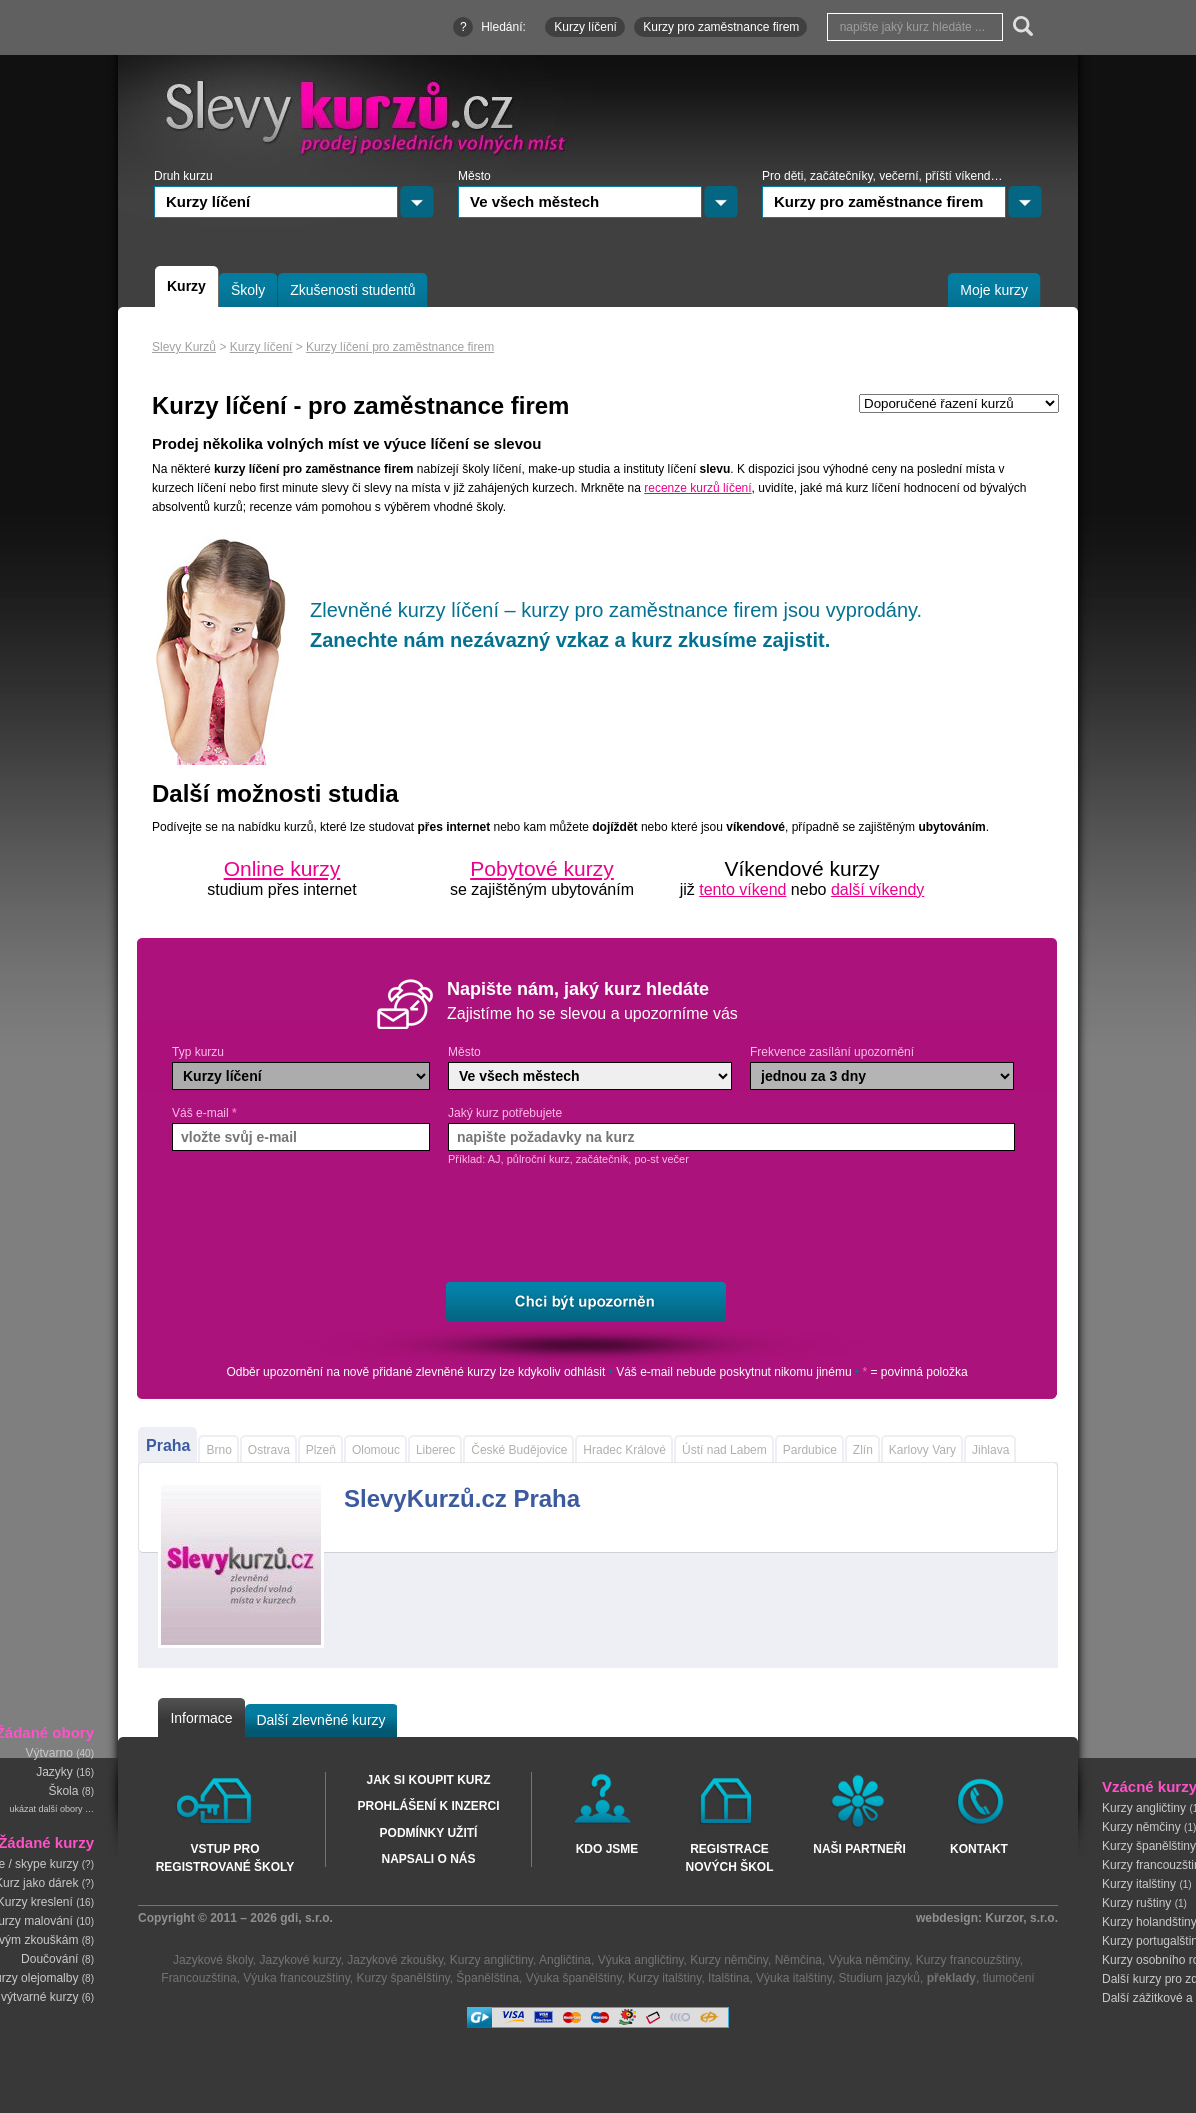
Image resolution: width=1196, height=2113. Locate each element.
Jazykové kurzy (299, 1960)
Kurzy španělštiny (403, 1978)
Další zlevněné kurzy (320, 1720)
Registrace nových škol (729, 1857)
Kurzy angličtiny (1144, 1807)
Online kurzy (282, 868)
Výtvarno (49, 1754)
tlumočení (1009, 1978)
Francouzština (198, 1978)
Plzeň (321, 1450)
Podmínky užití (429, 1833)
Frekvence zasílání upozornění (832, 1052)
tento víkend (742, 889)
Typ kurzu (198, 1052)
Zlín (863, 1450)
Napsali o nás (428, 1859)
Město (464, 1052)
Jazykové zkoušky (395, 1960)
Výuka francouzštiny (296, 1978)
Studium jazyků (879, 1978)
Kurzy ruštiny (1136, 1902)
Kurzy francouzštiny (968, 1960)
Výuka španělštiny (574, 1978)
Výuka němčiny (869, 1960)
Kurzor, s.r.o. (1021, 1918)
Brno (218, 1450)
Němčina (798, 1960)
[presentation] (604, 1225)
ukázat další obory (45, 1810)
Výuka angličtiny (641, 1960)
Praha (168, 1445)
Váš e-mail (204, 1113)
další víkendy (877, 889)
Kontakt (979, 1849)
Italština (728, 1978)
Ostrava (269, 1450)
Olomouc (376, 1450)
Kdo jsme (607, 1849)
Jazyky (54, 1773)
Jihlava (990, 1450)
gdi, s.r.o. (306, 1918)
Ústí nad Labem (724, 1450)
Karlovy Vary (922, 1450)
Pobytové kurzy (542, 868)
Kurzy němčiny (1141, 1826)
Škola (63, 1792)
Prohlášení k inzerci (428, 1806)
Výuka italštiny (794, 1978)
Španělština (487, 1978)
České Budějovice (519, 1450)
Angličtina (565, 1960)
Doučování (49, 1959)
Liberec (435, 1450)
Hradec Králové (624, 1450)
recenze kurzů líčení (697, 488)
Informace (201, 1718)
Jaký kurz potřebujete (505, 1113)
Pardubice (810, 1450)
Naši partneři (859, 1849)
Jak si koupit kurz (428, 1780)
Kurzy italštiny (1139, 1883)
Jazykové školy (213, 1960)
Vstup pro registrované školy (225, 1857)
